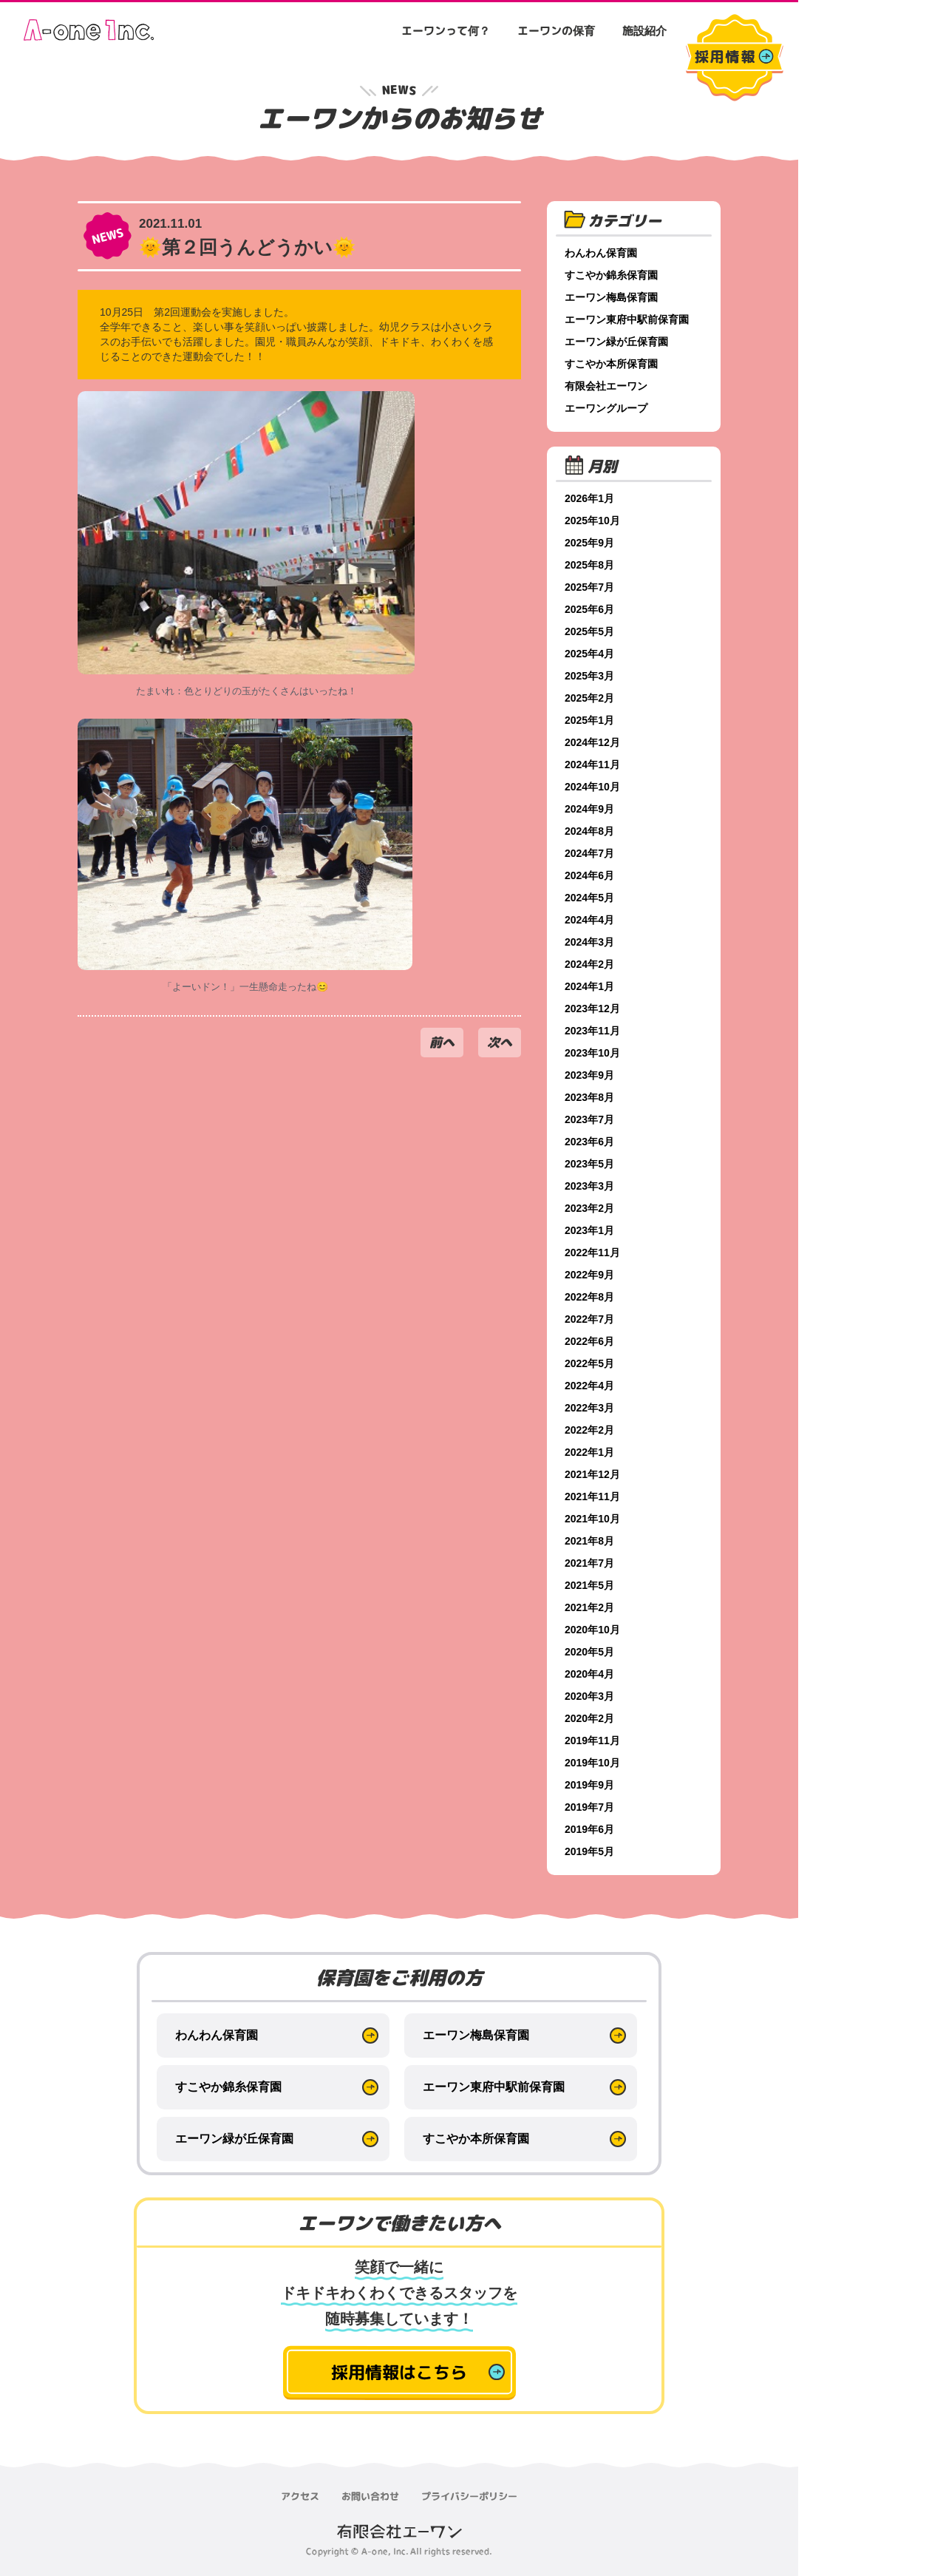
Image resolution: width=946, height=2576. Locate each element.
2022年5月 (589, 1363)
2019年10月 (592, 1763)
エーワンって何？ (445, 30)
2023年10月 (592, 1053)
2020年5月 (589, 1652)
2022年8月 (589, 1297)
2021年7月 (589, 1563)
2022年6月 (589, 1341)
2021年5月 (589, 1585)
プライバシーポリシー (469, 2496)
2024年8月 (589, 831)
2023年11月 (592, 1031)
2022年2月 (589, 1430)
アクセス (300, 2496)
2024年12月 (592, 742)
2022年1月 (589, 1452)
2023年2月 (589, 1208)
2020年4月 (589, 1674)
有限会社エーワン (606, 386)
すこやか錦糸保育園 (611, 275)
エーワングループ (606, 408)
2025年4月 (589, 654)
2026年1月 (589, 498)
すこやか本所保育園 (611, 364)
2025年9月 (589, 543)
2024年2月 (589, 964)
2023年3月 (589, 1186)
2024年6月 (589, 875)
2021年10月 (592, 1519)
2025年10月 (592, 520)
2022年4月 (589, 1386)
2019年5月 (589, 1851)
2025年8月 (589, 565)
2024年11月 (592, 764)
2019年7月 (589, 1807)
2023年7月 (589, 1119)
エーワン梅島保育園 (611, 297)
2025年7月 (589, 587)
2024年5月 (589, 898)
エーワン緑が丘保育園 (616, 342)
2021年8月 (589, 1541)
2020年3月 (589, 1696)
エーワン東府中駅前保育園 (627, 319)
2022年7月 (589, 1319)
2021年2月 (589, 1607)
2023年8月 (589, 1097)
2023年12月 (592, 1008)
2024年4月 (589, 920)
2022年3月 (589, 1408)
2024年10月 (592, 787)
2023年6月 (589, 1142)
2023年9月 (589, 1075)
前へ (442, 1042)
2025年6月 (589, 609)
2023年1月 (589, 1230)
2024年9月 (589, 809)
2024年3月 (589, 942)
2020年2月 (589, 1718)
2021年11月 (592, 1496)
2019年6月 (589, 1829)
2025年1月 (589, 720)
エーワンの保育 (556, 30)
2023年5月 (589, 1164)
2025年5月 (589, 631)
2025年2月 (589, 698)
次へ (499, 1042)
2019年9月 (589, 1785)
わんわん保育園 (601, 253)
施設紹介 (644, 30)
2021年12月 (592, 1474)
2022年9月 (589, 1275)
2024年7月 (589, 853)
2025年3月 (589, 676)
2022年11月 (592, 1252)
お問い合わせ (370, 2496)
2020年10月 (592, 1630)
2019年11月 (592, 1740)
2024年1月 (589, 986)
